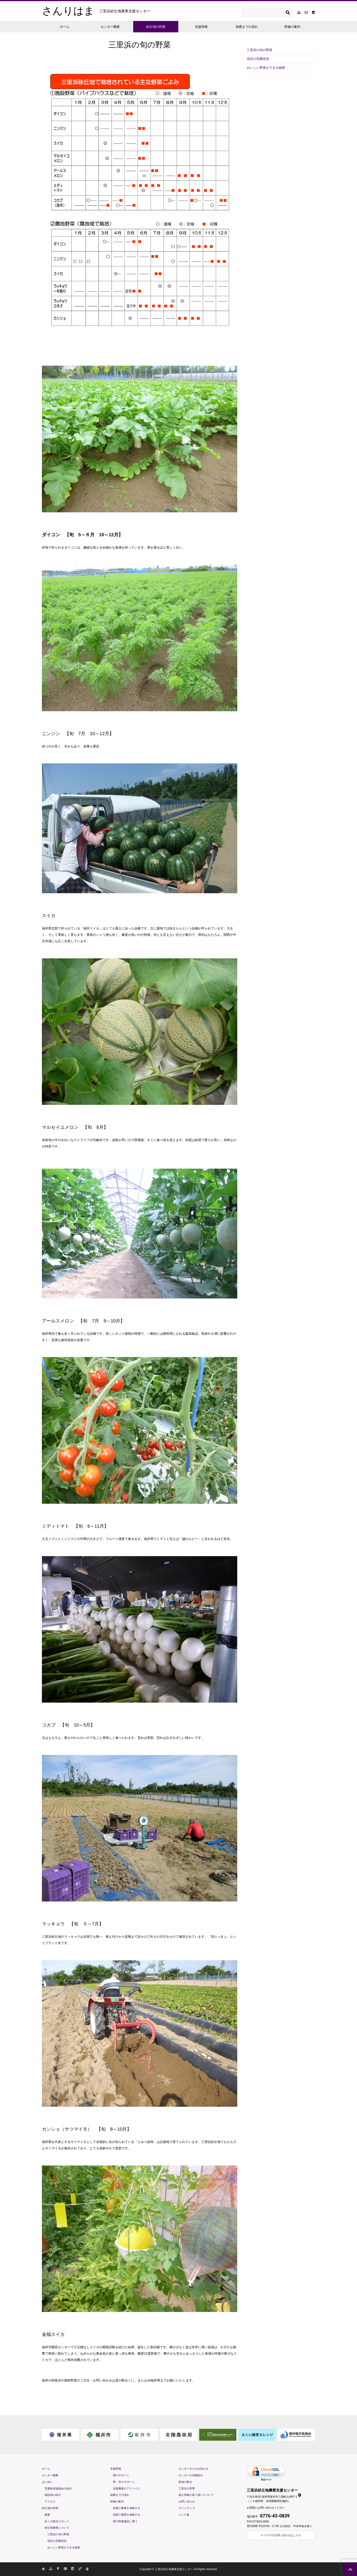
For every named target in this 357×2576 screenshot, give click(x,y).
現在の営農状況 (258, 59)
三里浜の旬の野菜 (259, 50)
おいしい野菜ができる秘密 (266, 67)
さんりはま (96, 11)
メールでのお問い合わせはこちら (280, 2535)
